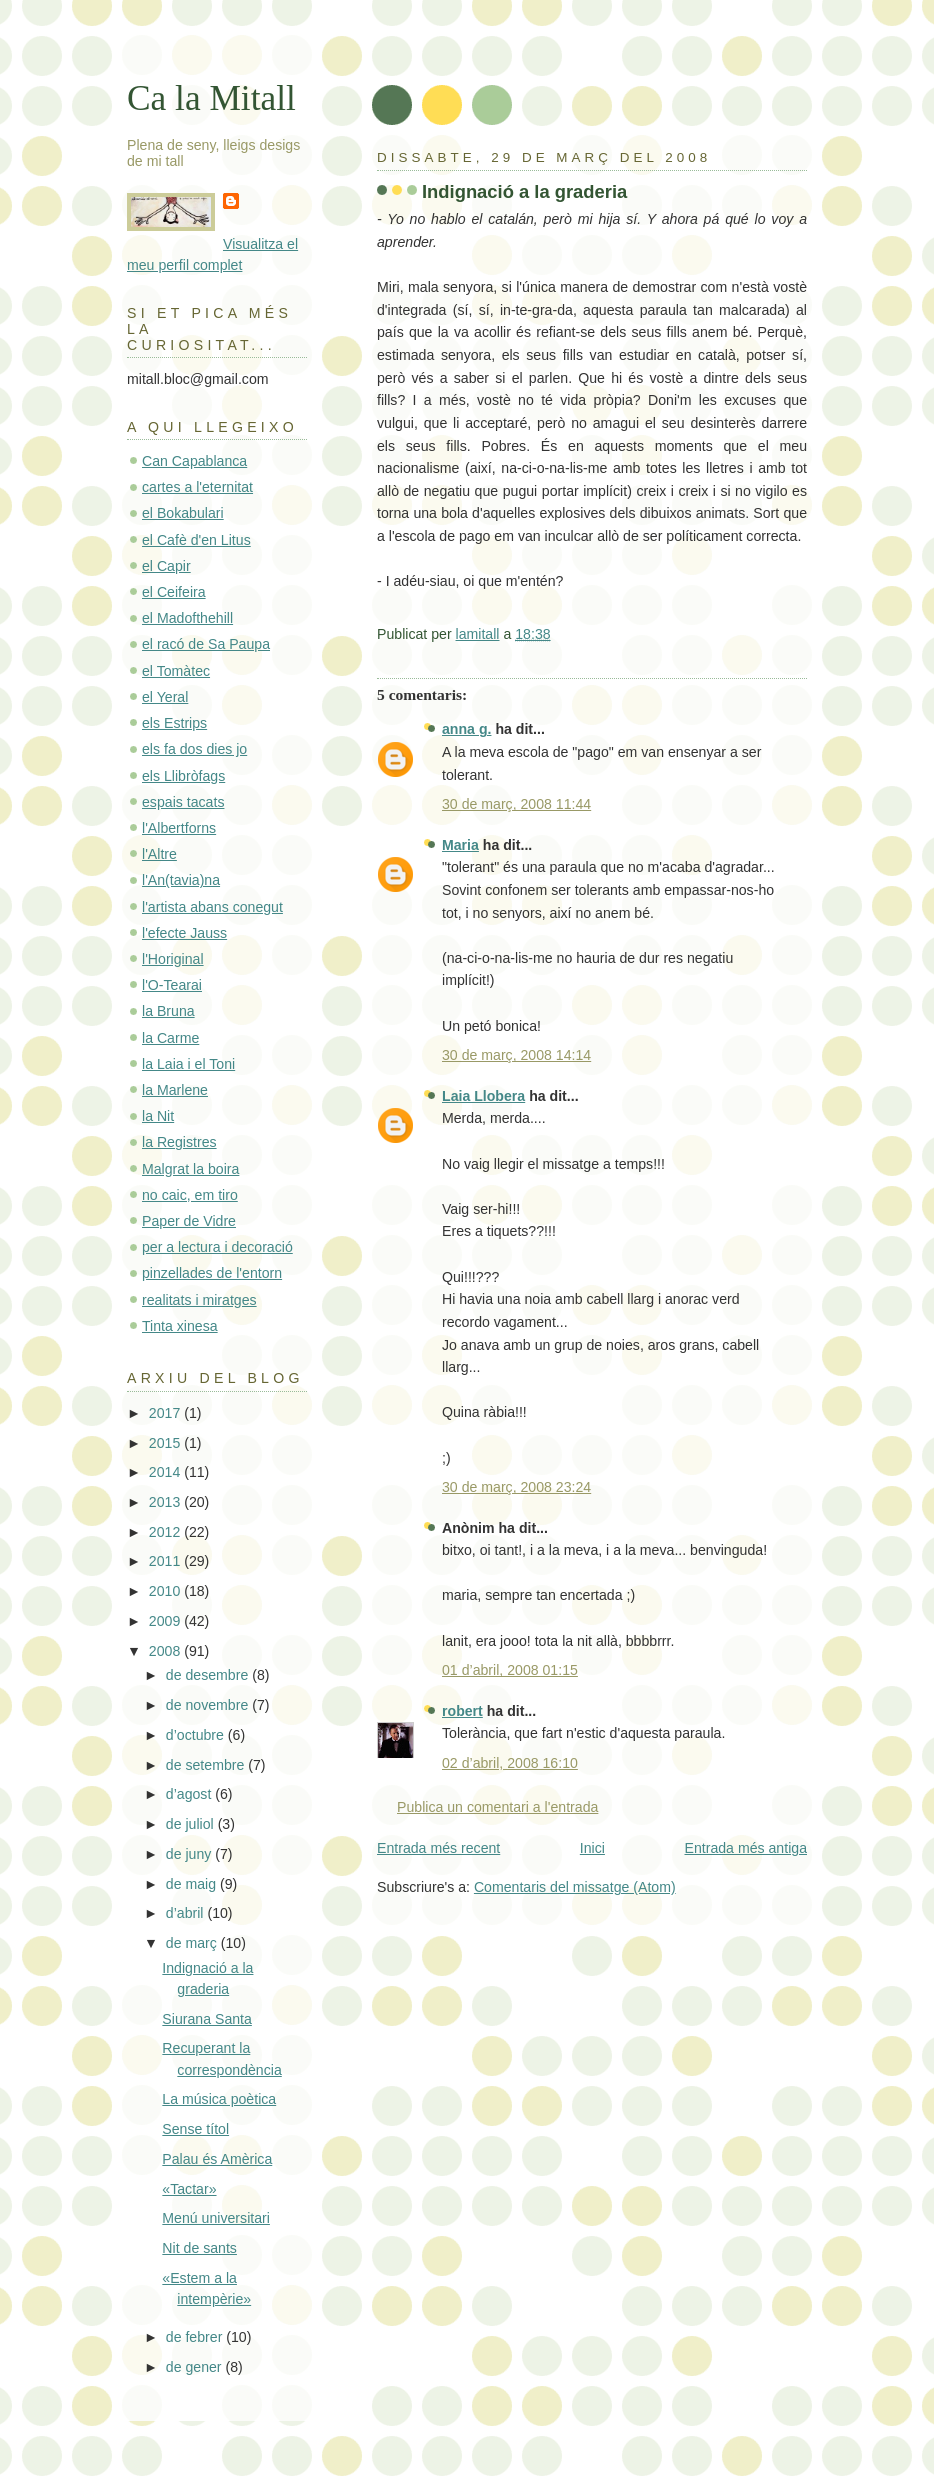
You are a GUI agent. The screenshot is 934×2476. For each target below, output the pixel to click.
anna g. (466, 729)
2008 (166, 1651)
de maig (193, 1884)
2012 (166, 1532)
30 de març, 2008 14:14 (516, 1055)
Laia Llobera (483, 1096)
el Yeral (165, 697)
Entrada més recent (438, 1848)
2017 (166, 1413)
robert (462, 1711)
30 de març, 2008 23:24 (516, 1487)
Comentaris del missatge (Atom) (575, 1887)
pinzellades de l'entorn (212, 1273)
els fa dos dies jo (194, 749)
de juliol (192, 1824)
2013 (166, 1502)
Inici (592, 1848)
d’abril (187, 1913)
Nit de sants (199, 2248)
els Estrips (174, 723)
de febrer (196, 2337)
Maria (460, 845)
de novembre (209, 1705)
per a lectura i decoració (217, 1247)
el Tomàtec (176, 671)
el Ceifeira (174, 592)
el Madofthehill (187, 618)
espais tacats (183, 802)
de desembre (209, 1675)
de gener (196, 2367)
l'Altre (159, 854)
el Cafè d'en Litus (196, 540)
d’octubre (197, 1735)
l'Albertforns (179, 828)
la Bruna (168, 1011)
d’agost (190, 1794)
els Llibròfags (183, 776)
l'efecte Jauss (184, 933)
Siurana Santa (207, 2019)
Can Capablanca (194, 461)
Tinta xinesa (180, 1326)
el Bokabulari (183, 513)
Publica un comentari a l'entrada (497, 1807)
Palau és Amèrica (217, 2159)
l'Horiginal (173, 959)
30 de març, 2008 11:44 (516, 804)
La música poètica (219, 2099)
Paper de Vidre (189, 1221)
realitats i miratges (199, 1300)
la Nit (158, 1116)
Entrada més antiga (746, 1848)
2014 (166, 1472)
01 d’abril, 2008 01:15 (510, 1670)
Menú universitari (216, 2218)
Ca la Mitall (211, 98)
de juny (190, 1854)
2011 (166, 1561)
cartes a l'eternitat (197, 487)
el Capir (166, 566)
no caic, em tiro (190, 1195)
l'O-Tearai (172, 985)
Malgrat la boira (190, 1169)
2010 (166, 1591)
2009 (166, 1621)
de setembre (207, 1765)
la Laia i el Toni (188, 1064)
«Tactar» (189, 2189)
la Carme (170, 1038)
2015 (166, 1443)
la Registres (179, 1142)
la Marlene (175, 1090)
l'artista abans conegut (212, 907)
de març (193, 1943)
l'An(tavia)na (181, 880)
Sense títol (195, 2129)
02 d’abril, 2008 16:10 (510, 1763)
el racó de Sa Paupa (206, 644)
